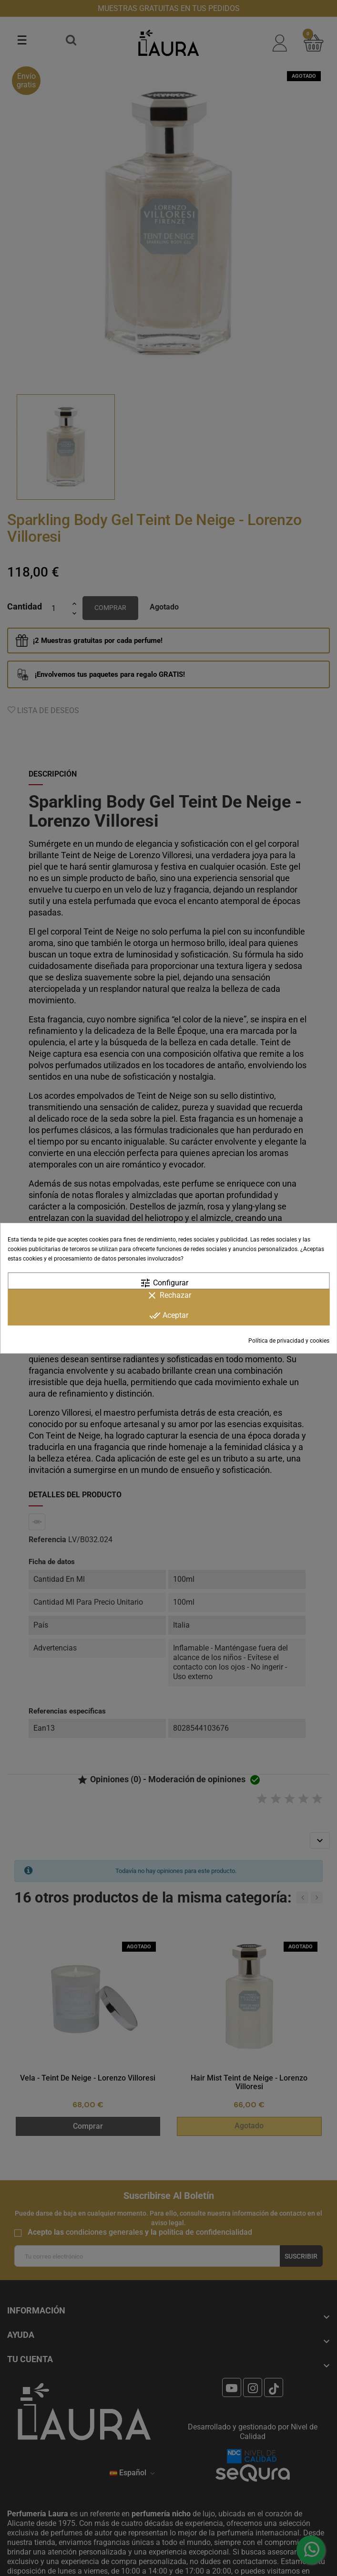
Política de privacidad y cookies (288, 1340)
